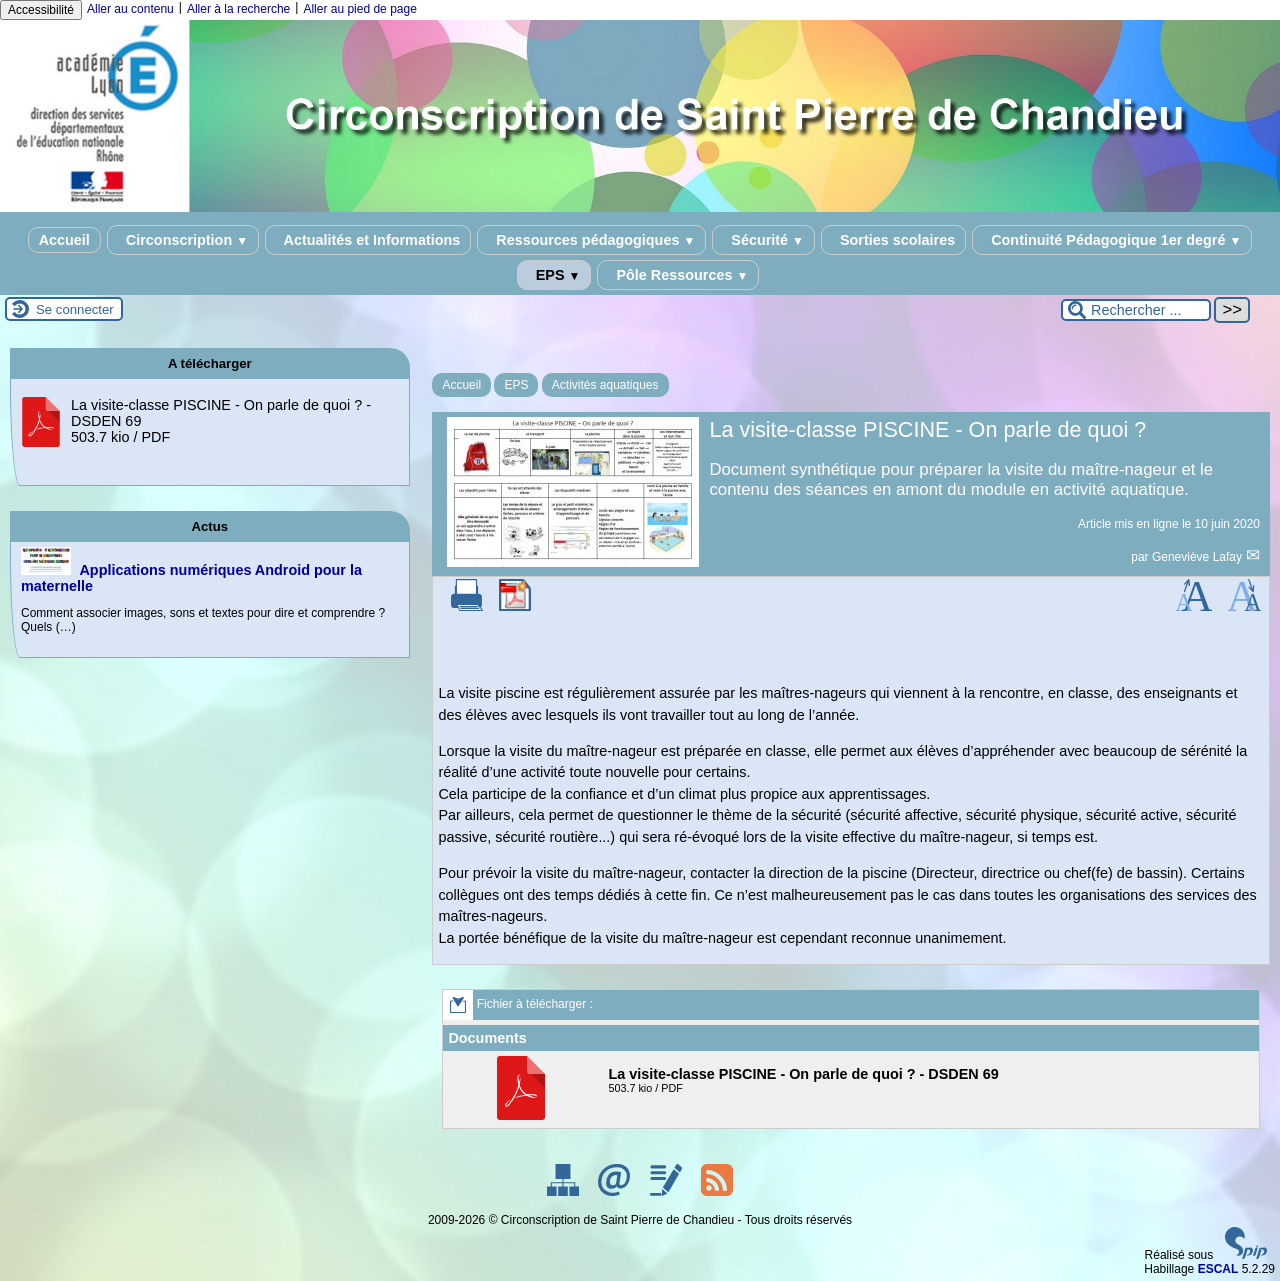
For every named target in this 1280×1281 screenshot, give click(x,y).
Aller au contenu (130, 9)
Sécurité (763, 240)
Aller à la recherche (238, 9)
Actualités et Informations (368, 240)
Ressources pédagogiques (591, 240)
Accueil (64, 240)
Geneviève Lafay (1198, 557)
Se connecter (75, 309)
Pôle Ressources (678, 275)
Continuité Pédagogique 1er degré (1112, 240)
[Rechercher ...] (1136, 310)
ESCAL (1218, 1269)
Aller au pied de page (359, 9)
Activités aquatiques (605, 385)
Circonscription (183, 240)
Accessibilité (41, 10)
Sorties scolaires (893, 240)
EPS (554, 275)
